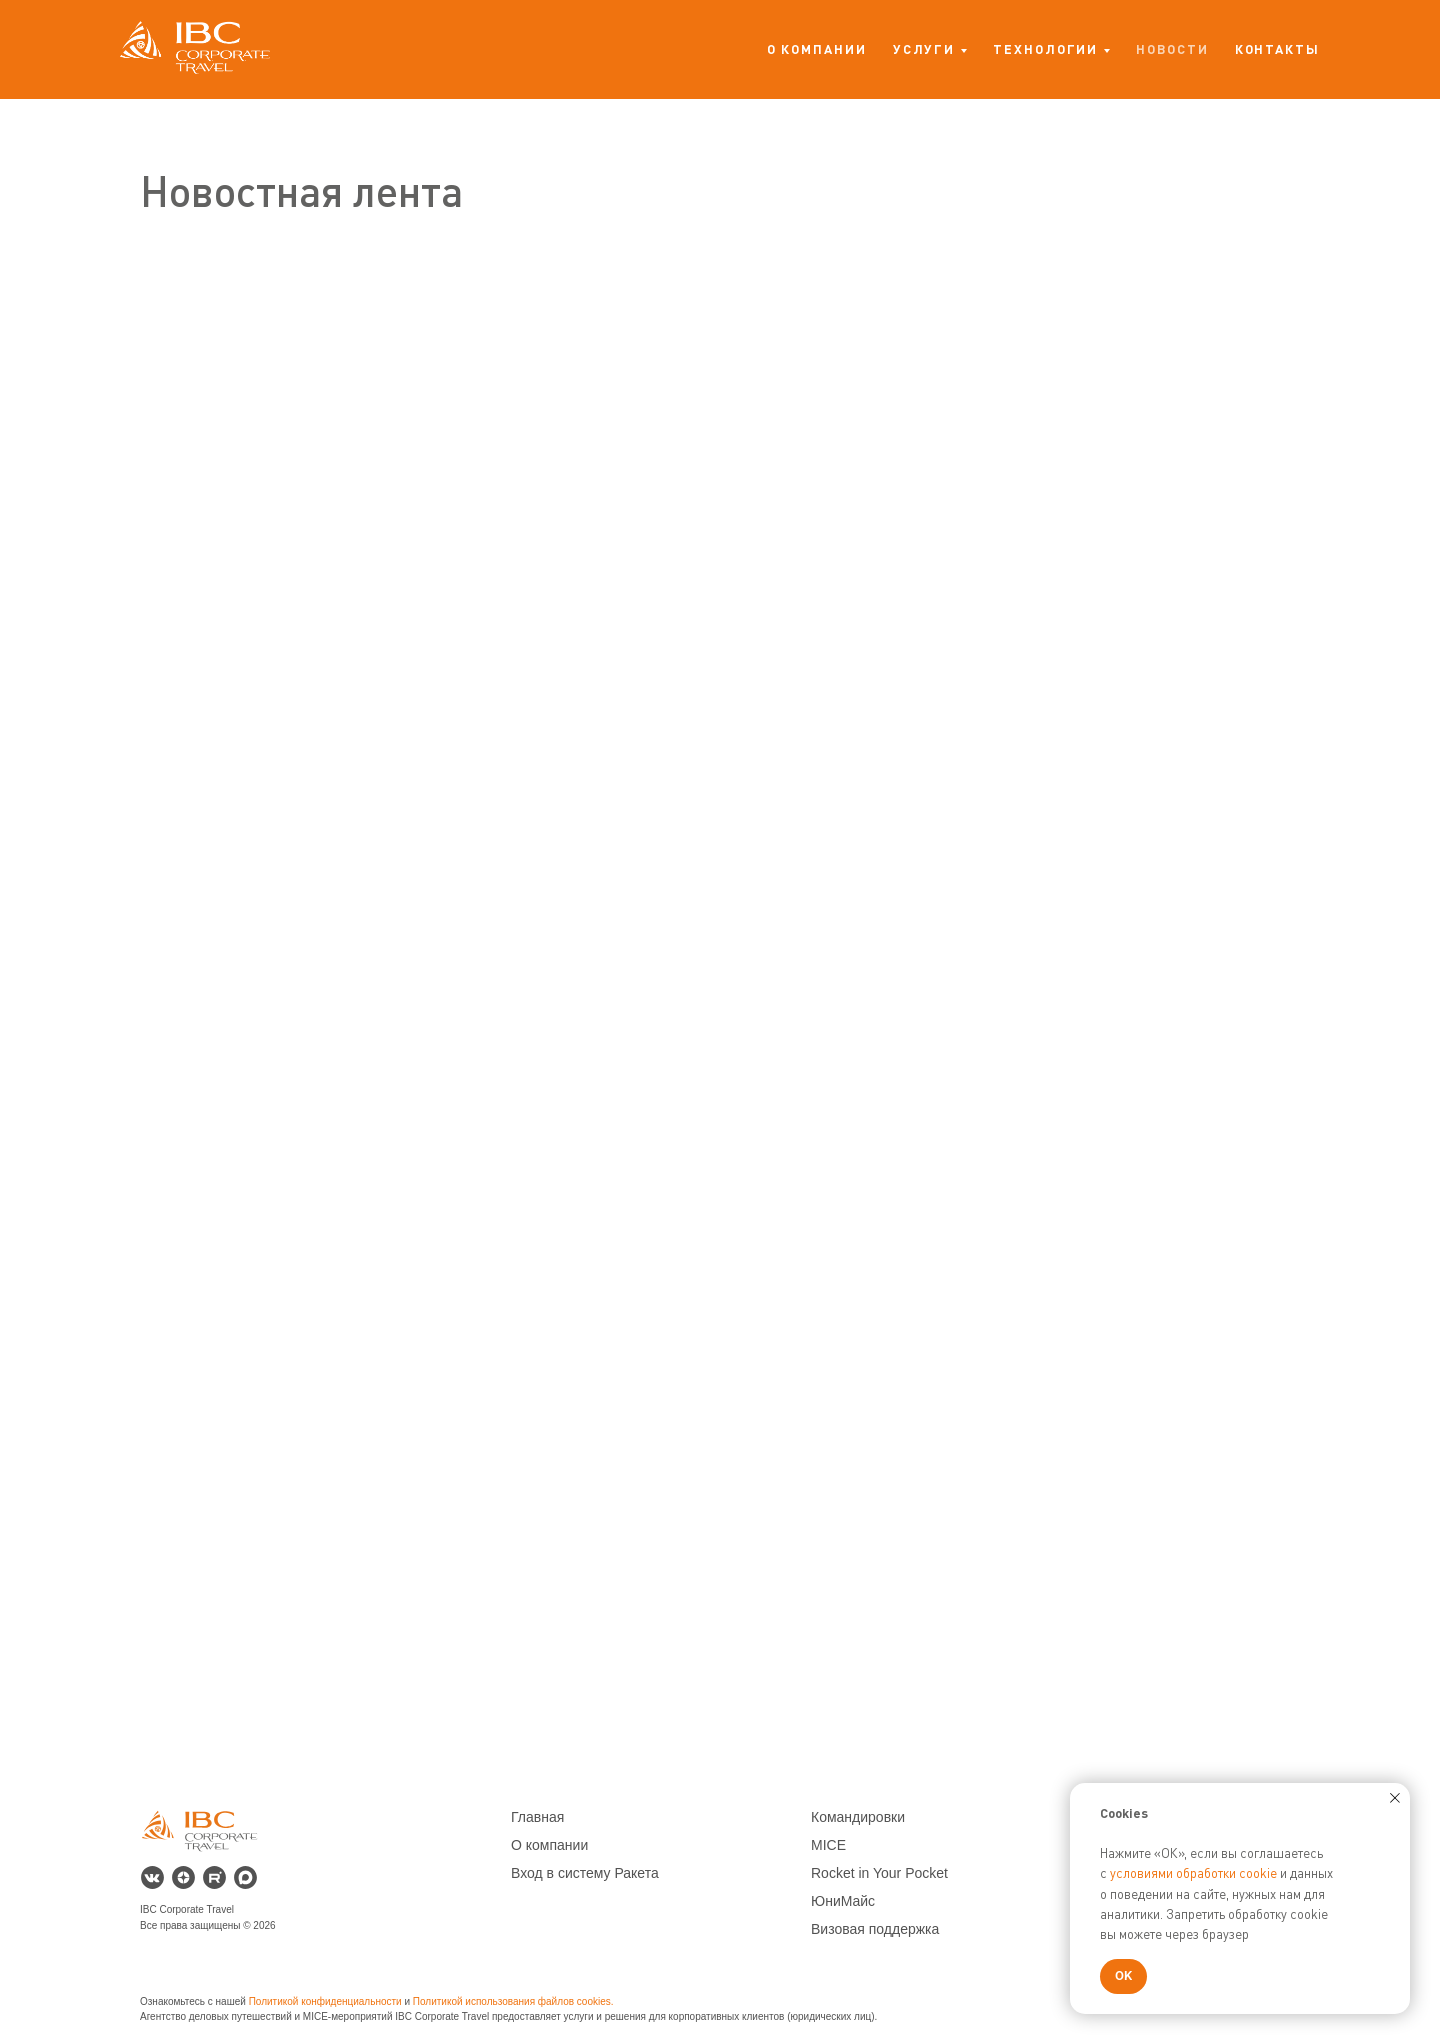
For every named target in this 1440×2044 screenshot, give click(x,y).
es (605, 2001)
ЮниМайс (843, 1901)
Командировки (858, 1817)
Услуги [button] (924, 49)
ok (592, 2001)
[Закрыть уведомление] (1395, 1798)
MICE (828, 1845)
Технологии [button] (1045, 49)
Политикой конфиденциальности (325, 2001)
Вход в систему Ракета (585, 1873)
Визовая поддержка (875, 1929)
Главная (537, 1817)
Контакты (1277, 49)
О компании (817, 49)
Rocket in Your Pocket (879, 1873)
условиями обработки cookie (1193, 1873)
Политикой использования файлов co (500, 2001)
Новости (1172, 49)
